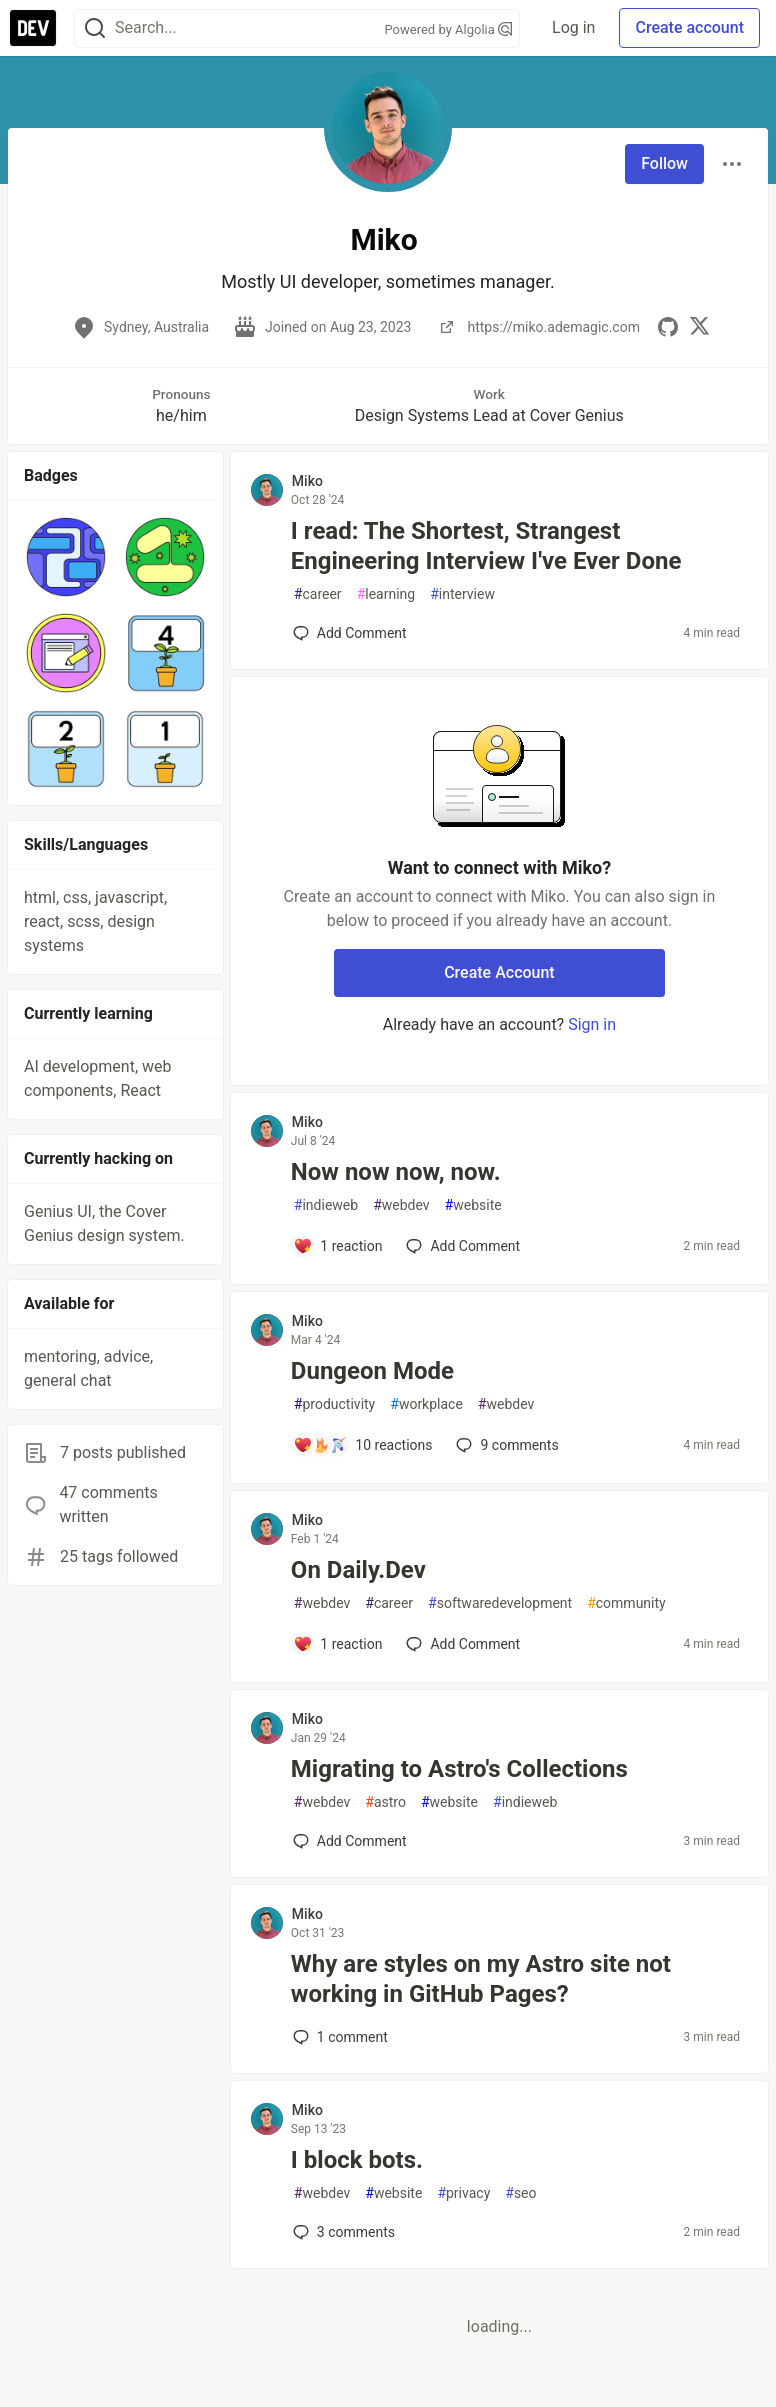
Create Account (499, 972)
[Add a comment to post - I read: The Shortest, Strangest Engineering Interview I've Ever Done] (350, 633)
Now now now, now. (396, 1172)
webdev (401, 1205)
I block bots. (357, 2160)
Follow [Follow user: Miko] (664, 163)
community (626, 1603)
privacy (463, 2193)
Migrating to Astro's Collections (459, 1769)
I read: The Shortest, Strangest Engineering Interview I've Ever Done (486, 546)
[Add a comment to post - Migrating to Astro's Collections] (350, 1841)
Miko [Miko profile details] (307, 481)
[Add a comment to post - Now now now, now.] (338, 1246)
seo (520, 2193)
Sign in (592, 1024)
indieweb (326, 1205)
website (473, 1205)
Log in (573, 27)
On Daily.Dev (358, 1570)
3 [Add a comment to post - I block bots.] (342, 2232)
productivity (334, 1404)
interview (462, 594)
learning (386, 594)
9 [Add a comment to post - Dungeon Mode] (505, 1445)
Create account (689, 27)
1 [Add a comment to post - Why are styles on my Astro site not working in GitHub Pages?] (338, 2037)
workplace (426, 1404)
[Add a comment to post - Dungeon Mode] (363, 1445)
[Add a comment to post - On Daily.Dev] (338, 1644)
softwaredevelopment (500, 1603)
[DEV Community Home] (33, 28)
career (318, 594)
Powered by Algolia (449, 29)
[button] (65, 557)
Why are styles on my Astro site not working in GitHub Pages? (481, 1979)
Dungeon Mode (372, 1371)
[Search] (95, 28)
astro (385, 1802)
